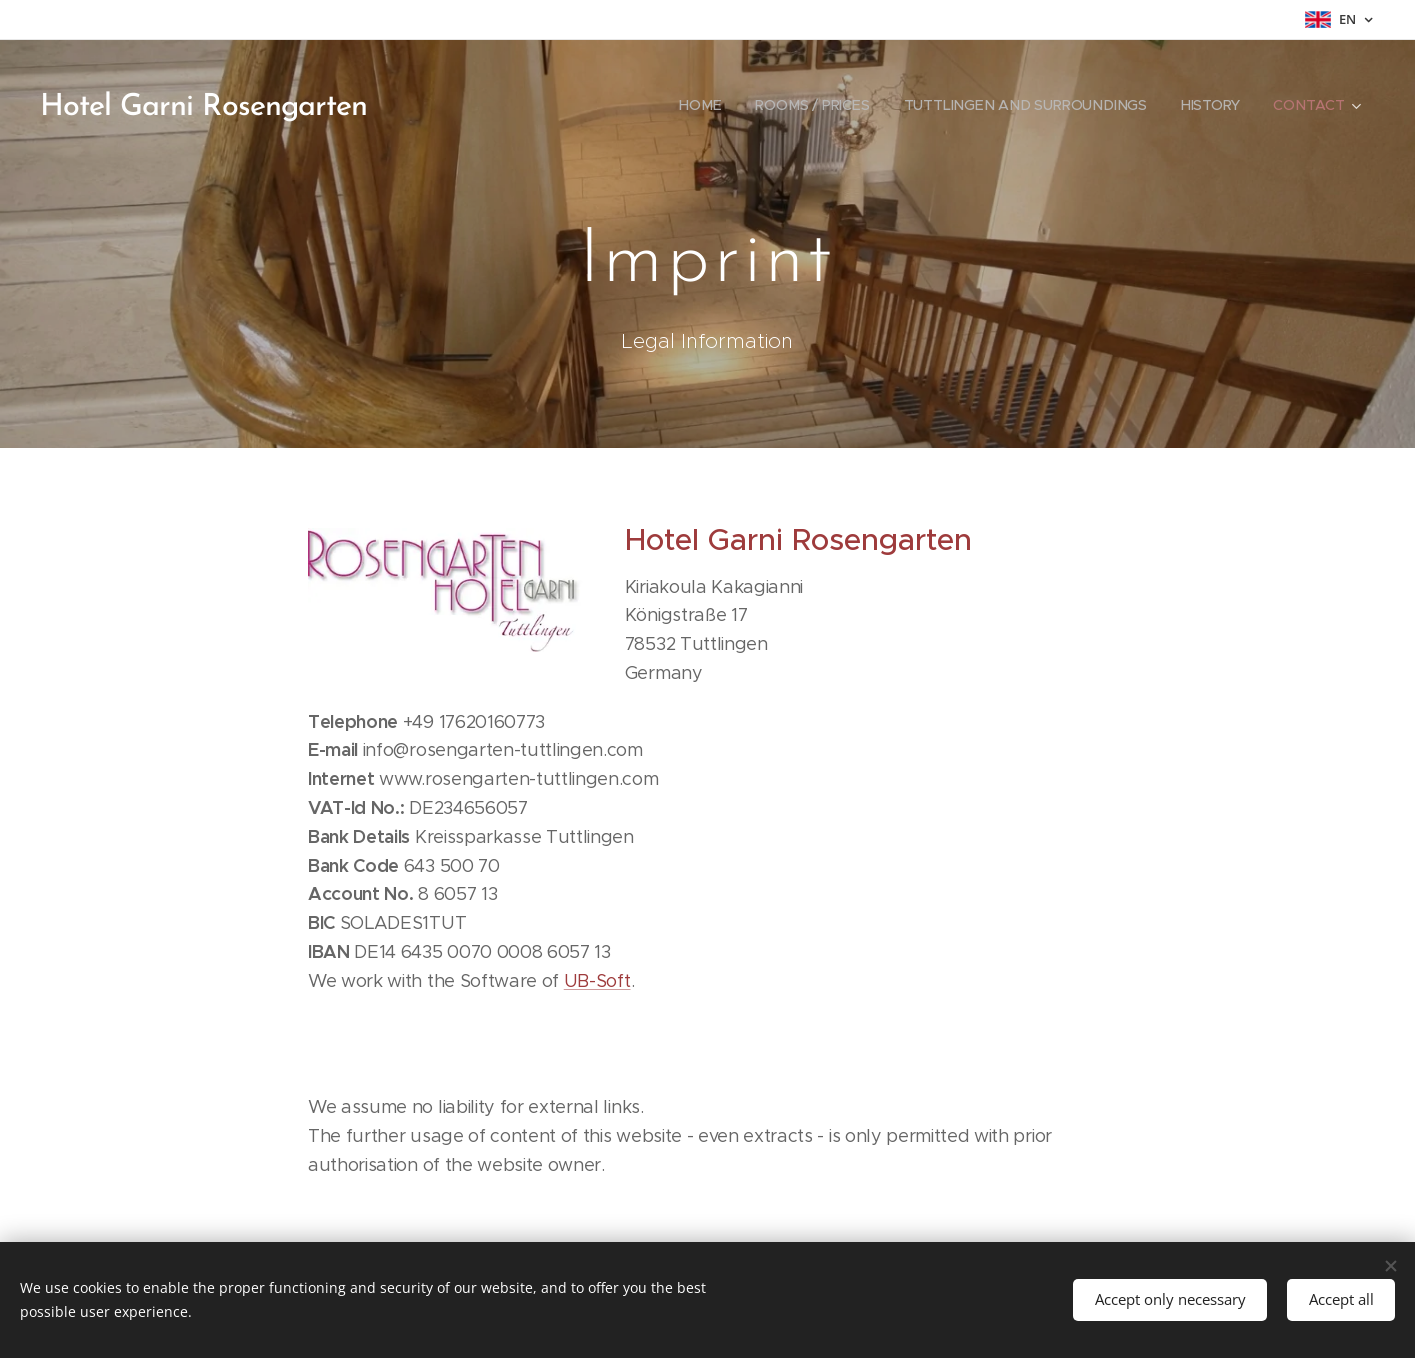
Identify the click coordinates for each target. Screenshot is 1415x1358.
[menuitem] (702, 105)
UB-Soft (596, 981)
